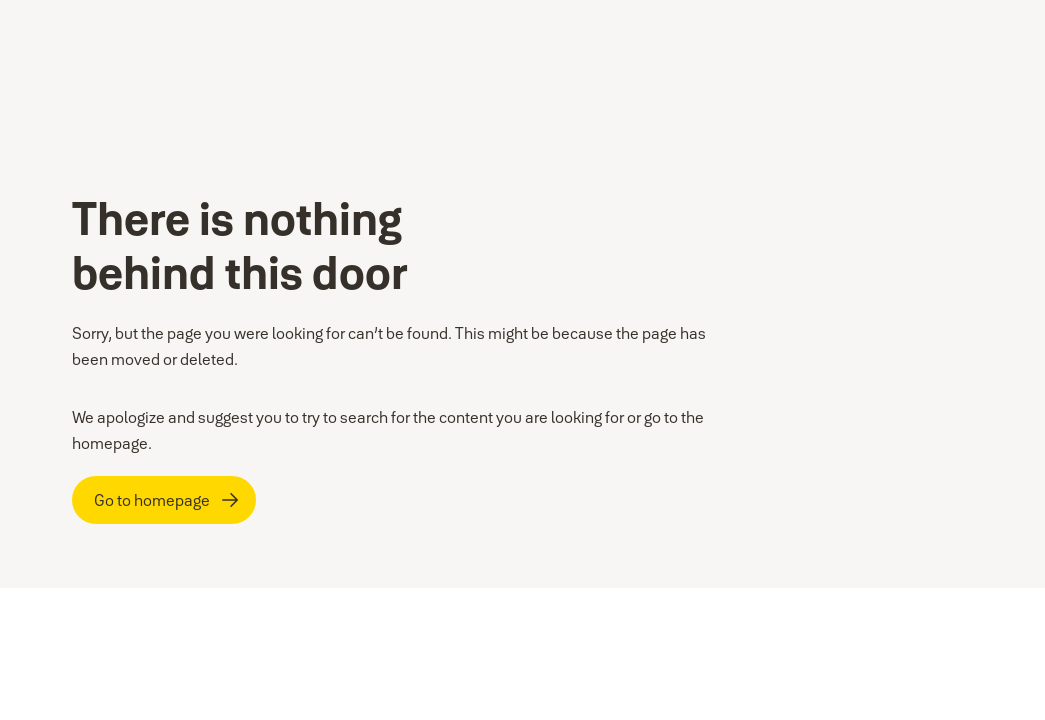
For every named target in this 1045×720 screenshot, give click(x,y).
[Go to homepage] (164, 500)
